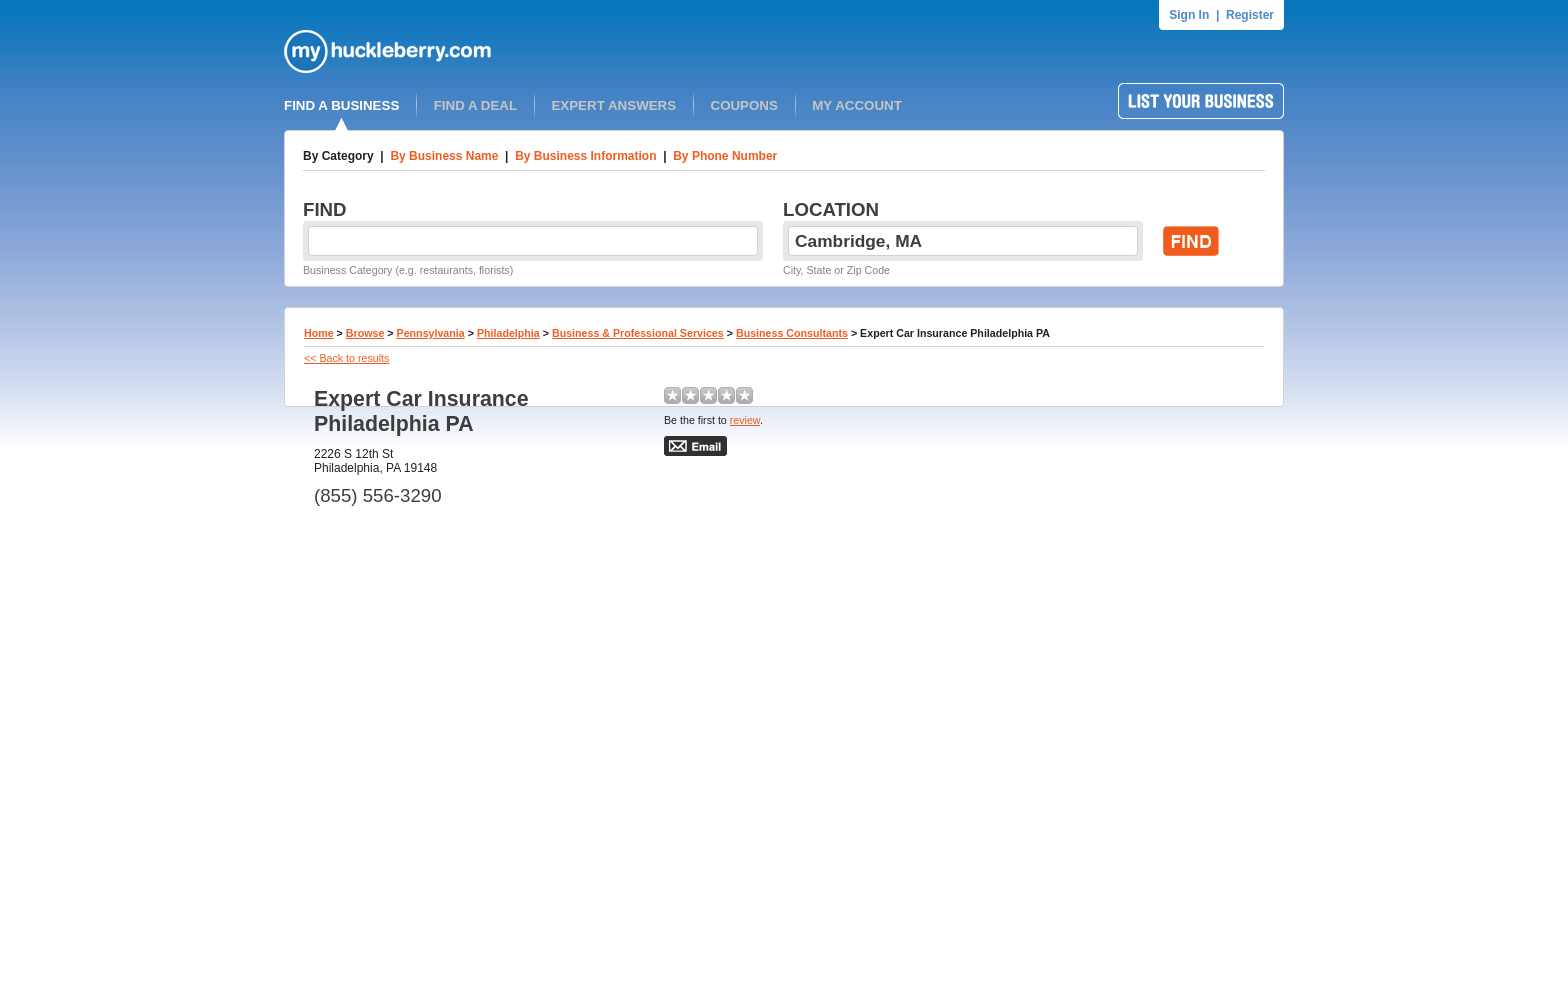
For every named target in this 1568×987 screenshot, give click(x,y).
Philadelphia (508, 333)
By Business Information (585, 156)
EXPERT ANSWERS (613, 105)
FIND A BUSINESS (341, 105)
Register (1250, 15)
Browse (365, 333)
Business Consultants (792, 333)
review (745, 420)
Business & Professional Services (638, 333)
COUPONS (744, 105)
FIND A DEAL (475, 105)
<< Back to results (346, 358)
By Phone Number (725, 156)
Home (319, 333)
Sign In (1189, 15)
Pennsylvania (431, 333)
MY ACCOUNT (857, 105)
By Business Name (444, 156)
